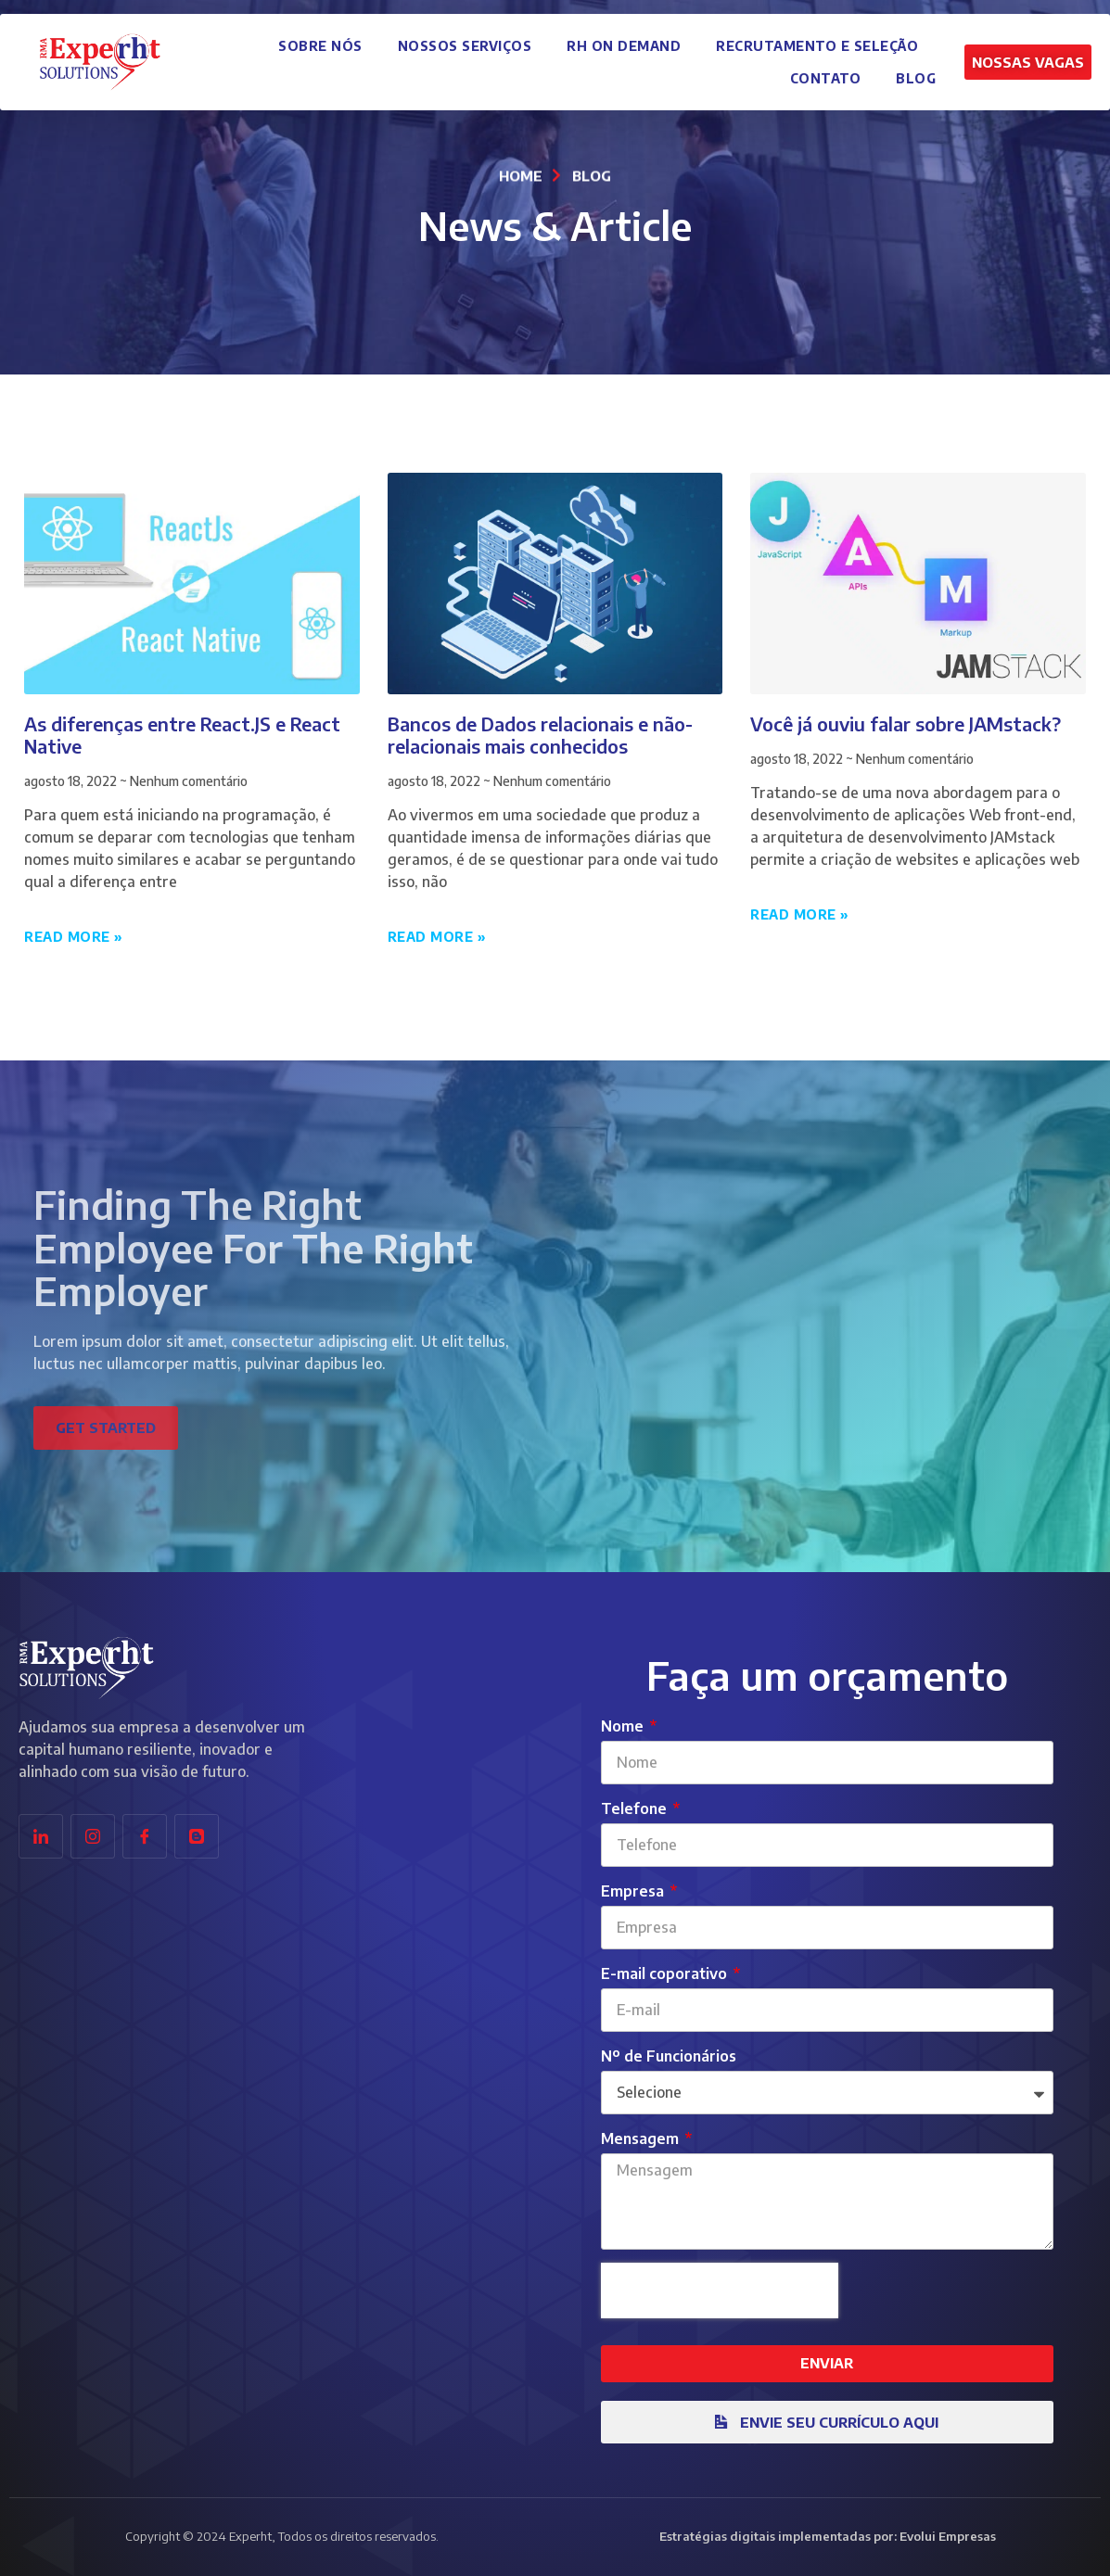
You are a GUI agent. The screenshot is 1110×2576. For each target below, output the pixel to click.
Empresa (634, 1891)
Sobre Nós (320, 39)
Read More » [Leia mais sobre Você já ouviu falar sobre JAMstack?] (799, 914)
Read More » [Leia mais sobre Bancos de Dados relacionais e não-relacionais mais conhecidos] (437, 937)
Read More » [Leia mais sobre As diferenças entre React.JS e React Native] (73, 937)
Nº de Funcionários (668, 2056)
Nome (624, 1726)
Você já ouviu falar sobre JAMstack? (905, 723)
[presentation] (719, 2290)
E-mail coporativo (666, 1973)
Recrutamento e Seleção (817, 39)
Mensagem (642, 2138)
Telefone (635, 1808)
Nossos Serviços (465, 39)
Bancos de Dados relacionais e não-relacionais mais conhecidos (540, 734)
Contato (825, 72)
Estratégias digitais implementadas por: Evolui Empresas (827, 2536)
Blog (916, 72)
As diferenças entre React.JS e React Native (182, 734)
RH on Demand (624, 39)
